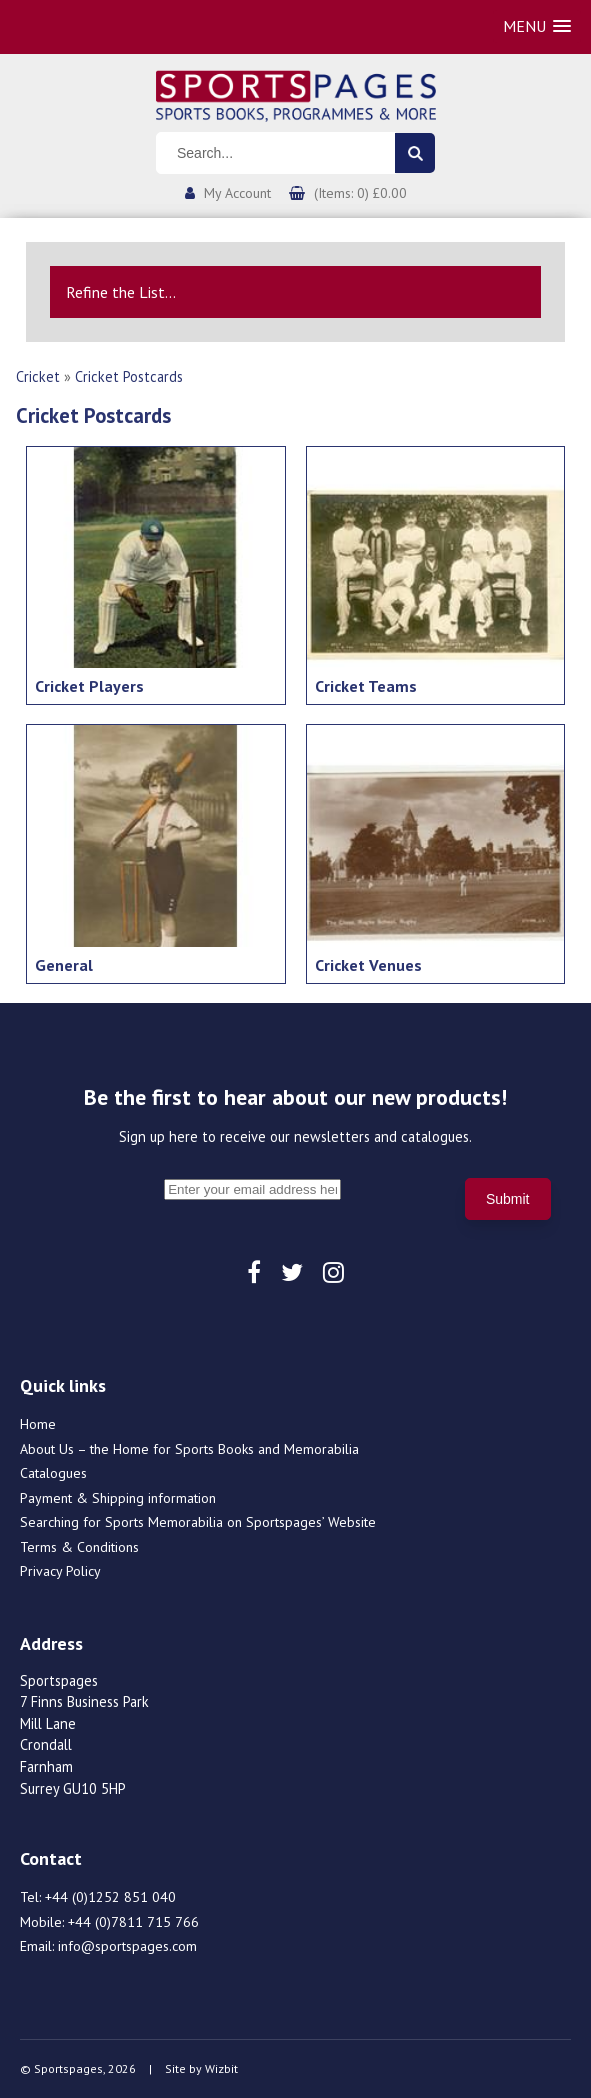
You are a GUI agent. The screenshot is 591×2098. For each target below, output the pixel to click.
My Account (237, 193)
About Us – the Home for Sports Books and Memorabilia (189, 1449)
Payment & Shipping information (118, 1498)
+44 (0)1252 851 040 (110, 1897)
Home (38, 1424)
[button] (537, 26)
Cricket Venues (368, 965)
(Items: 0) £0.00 (360, 193)
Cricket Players (89, 686)
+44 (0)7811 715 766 (133, 1922)
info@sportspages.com (127, 1946)
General (64, 965)
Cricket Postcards (129, 376)
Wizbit (221, 2068)
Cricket (38, 376)
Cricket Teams (366, 686)
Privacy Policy (60, 1571)
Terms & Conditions (79, 1547)
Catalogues (53, 1473)
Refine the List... (121, 292)
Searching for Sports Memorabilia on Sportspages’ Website (198, 1522)
